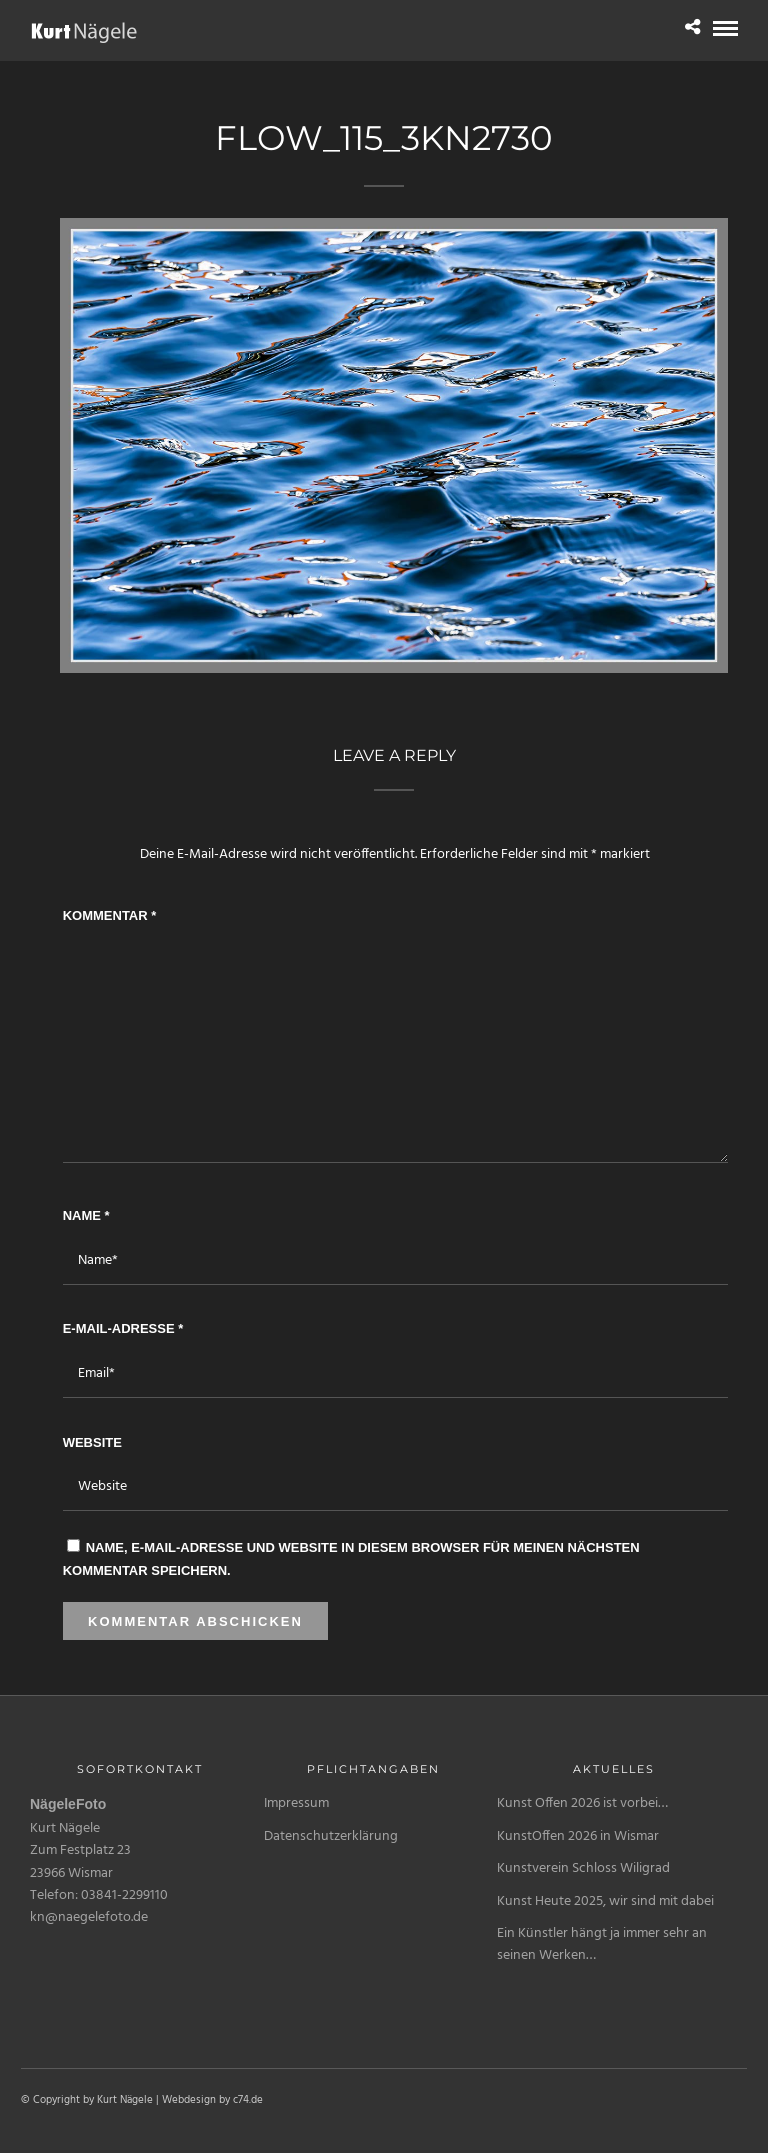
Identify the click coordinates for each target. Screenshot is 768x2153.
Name (86, 1215)
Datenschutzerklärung (331, 1836)
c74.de (248, 2100)
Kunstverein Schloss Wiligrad (583, 1868)
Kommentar (110, 915)
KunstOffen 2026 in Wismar (578, 1836)
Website (92, 1442)
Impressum (296, 1803)
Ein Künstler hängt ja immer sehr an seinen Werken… (602, 1944)
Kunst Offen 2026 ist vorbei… (582, 1803)
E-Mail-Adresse (123, 1328)
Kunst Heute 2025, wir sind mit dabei (605, 1901)
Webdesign (189, 2100)
